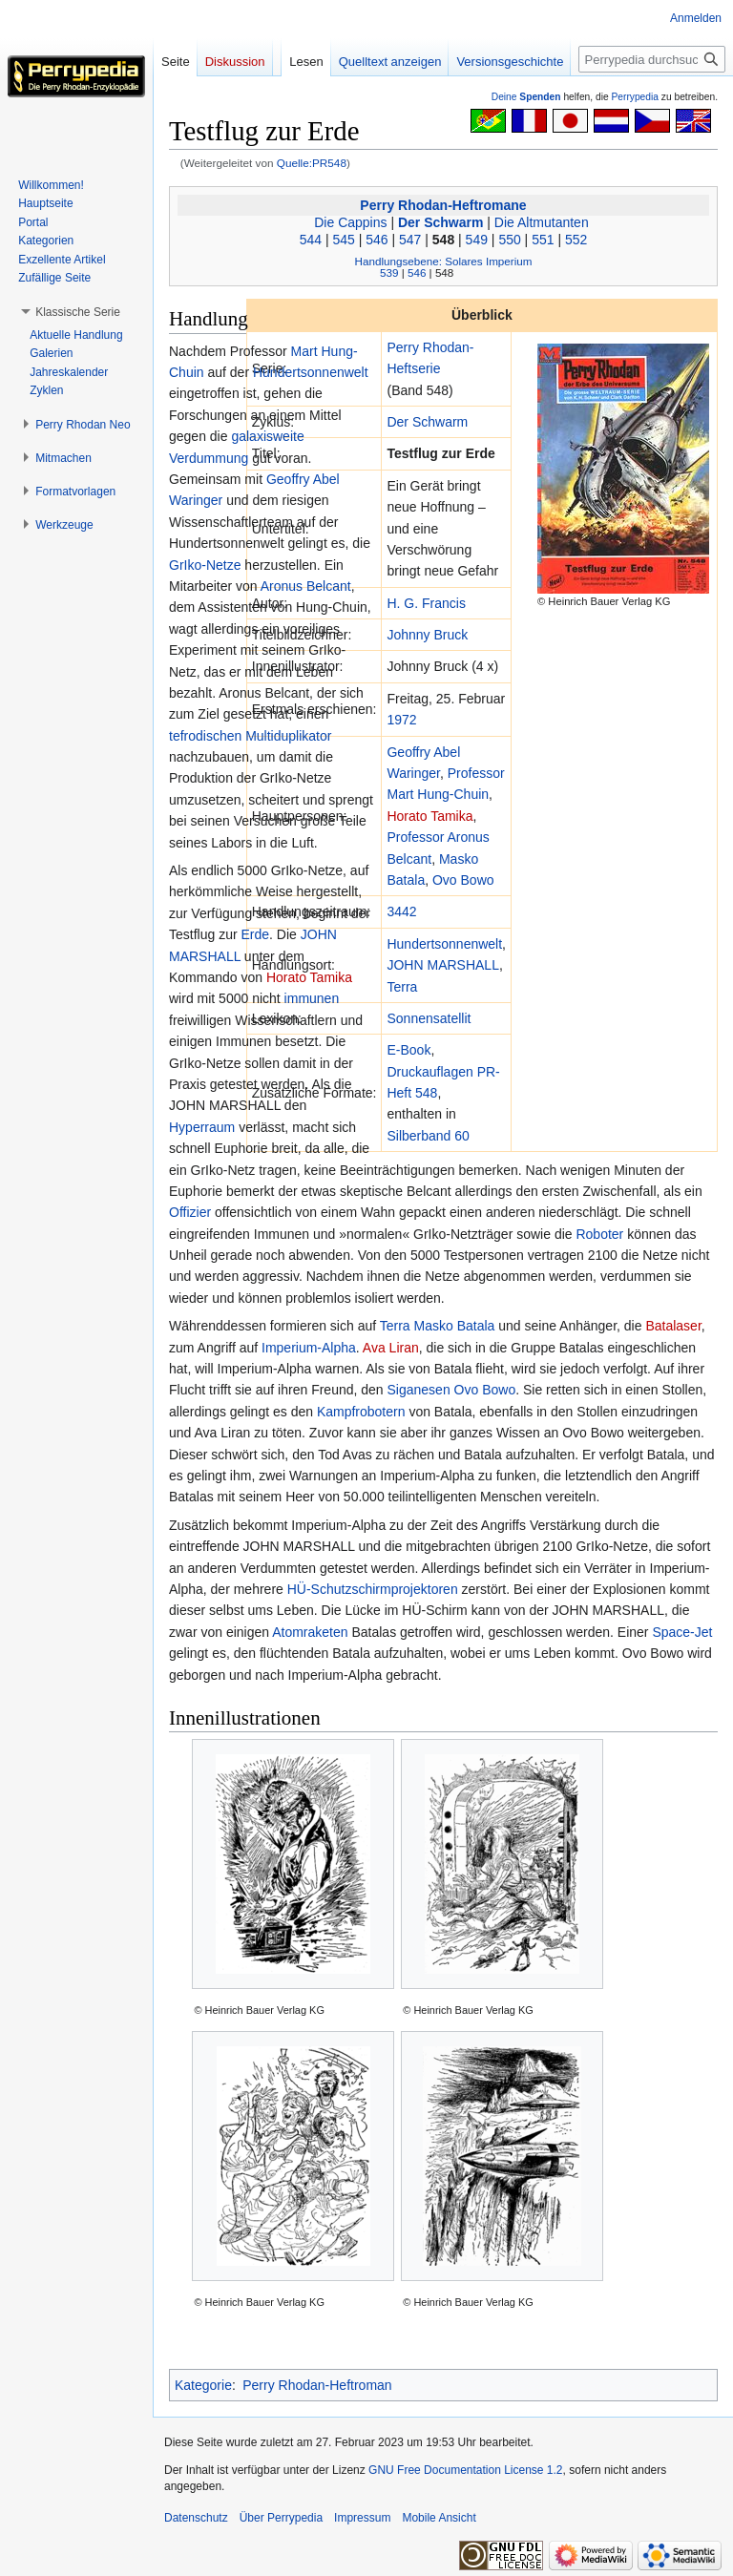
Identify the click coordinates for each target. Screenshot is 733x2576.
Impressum (362, 2517)
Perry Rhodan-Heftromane (443, 205)
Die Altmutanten (541, 222)
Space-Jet (682, 1632)
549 (477, 239)
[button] (77, 312)
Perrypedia (635, 97)
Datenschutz (196, 2517)
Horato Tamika (429, 816)
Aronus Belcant (306, 586)
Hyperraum (202, 1127)
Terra (402, 987)
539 (389, 272)
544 (311, 239)
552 (576, 239)
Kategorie (203, 2385)
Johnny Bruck (427, 634)
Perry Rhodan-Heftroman (316, 2385)
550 (509, 239)
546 (376, 239)
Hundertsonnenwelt (444, 944)
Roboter (599, 1234)
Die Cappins (350, 222)
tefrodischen (205, 735)
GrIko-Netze (205, 565)
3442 (401, 911)
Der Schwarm (440, 222)
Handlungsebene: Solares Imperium (444, 261)
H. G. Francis (426, 603)
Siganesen (418, 1389)
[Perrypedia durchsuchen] (651, 59)
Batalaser (673, 1325)
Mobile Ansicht (438, 2517)
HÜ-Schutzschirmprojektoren (372, 1589)
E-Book (408, 1050)
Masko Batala (454, 1325)
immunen (312, 998)
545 (343, 239)
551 (543, 239)
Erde (255, 934)
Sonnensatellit (429, 1018)
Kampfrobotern (361, 1411)
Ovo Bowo (463, 880)
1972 (401, 719)
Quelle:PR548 (311, 163)
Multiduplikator (288, 735)
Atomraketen (309, 1632)
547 (410, 239)
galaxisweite (267, 436)
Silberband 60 (428, 1135)
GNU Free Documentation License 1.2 (465, 2470)
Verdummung (208, 458)
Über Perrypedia (281, 2517)
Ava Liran (391, 1347)
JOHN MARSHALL (442, 965)
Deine (526, 97)
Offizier (190, 1212)
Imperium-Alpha (309, 1347)
